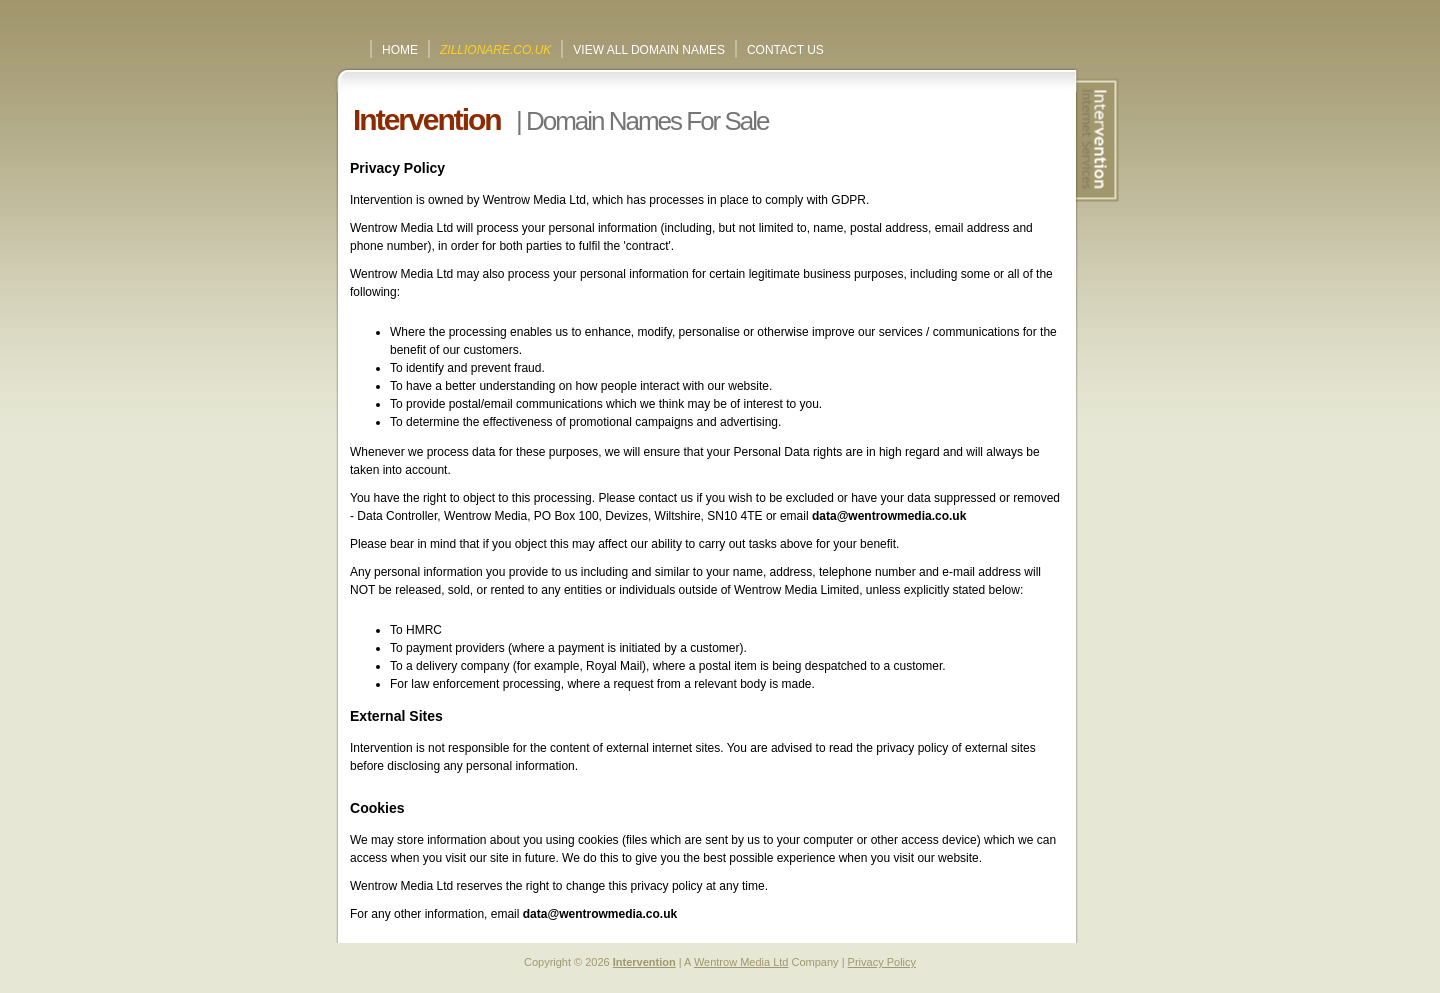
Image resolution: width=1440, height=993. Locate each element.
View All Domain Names (649, 50)
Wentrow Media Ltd (741, 962)
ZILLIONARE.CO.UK (495, 50)
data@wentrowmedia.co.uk (889, 516)
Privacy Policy (882, 962)
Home (400, 50)
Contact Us (785, 50)
